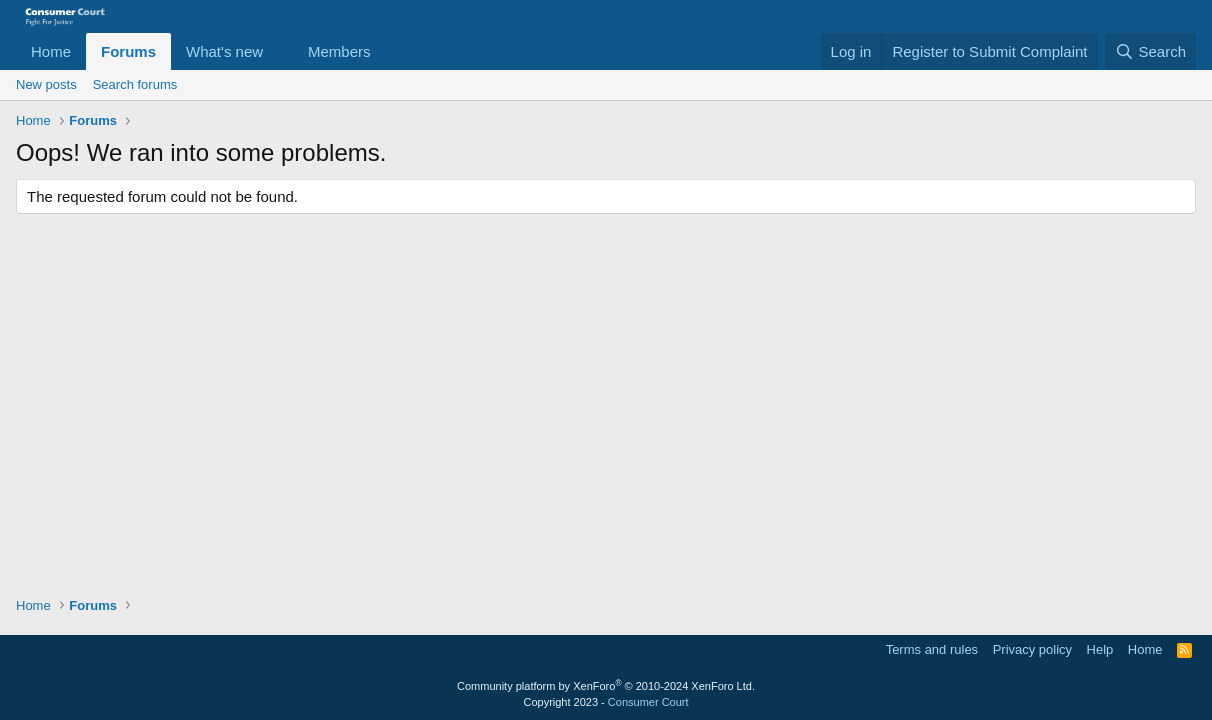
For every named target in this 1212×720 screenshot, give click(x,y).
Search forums (135, 84)
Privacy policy (1032, 649)
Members (339, 51)
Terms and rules (932, 649)
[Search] (1150, 51)
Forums (128, 51)
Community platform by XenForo (606, 686)
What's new (224, 51)
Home (51, 51)
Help (1100, 649)
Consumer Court (648, 702)
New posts (46, 84)
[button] (279, 51)
